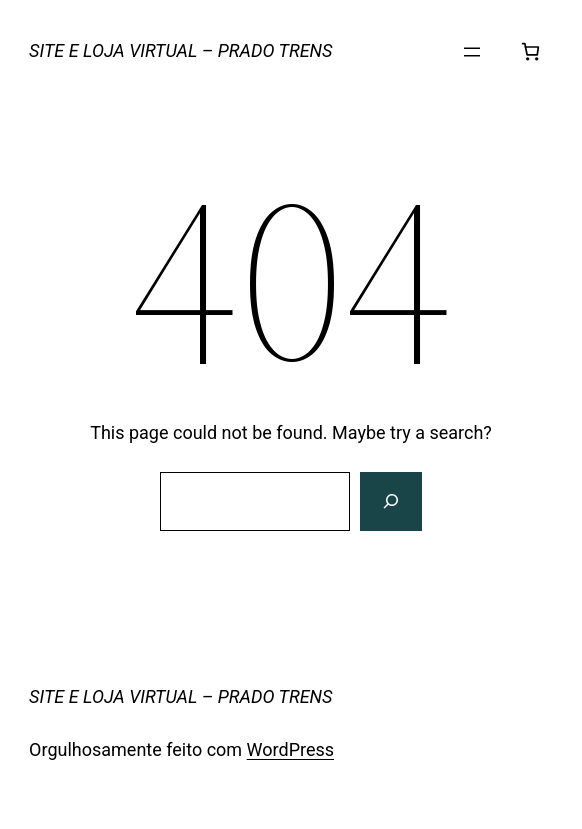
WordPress (290, 749)
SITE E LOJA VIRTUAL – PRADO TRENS (180, 50)
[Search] (391, 502)
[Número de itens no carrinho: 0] (530, 51)
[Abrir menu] (472, 52)
